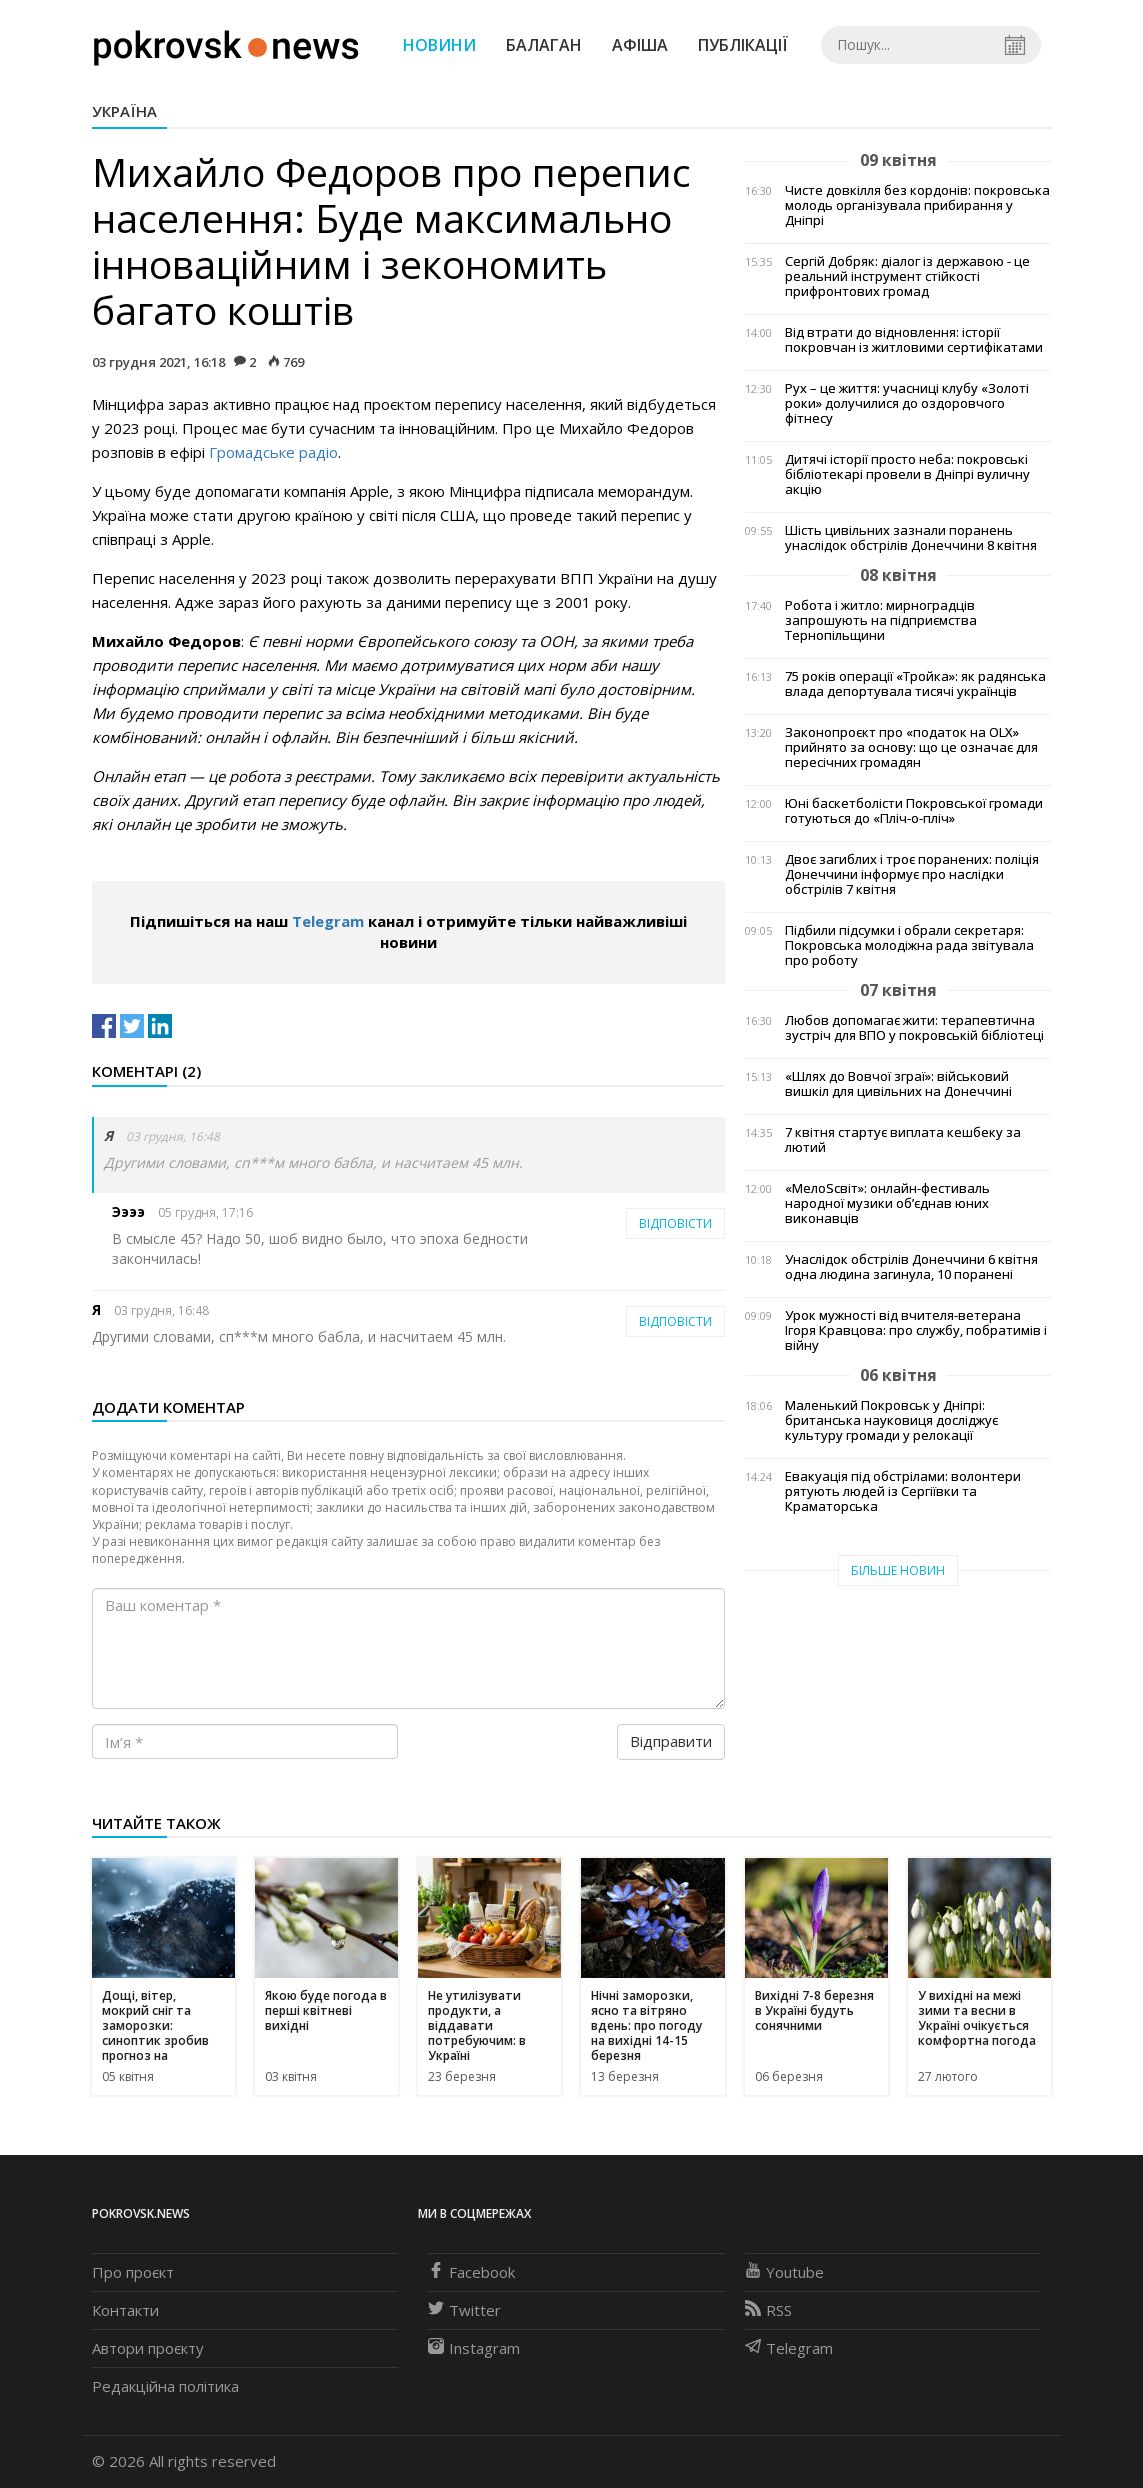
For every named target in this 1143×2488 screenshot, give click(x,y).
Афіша (640, 45)
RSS (768, 2310)
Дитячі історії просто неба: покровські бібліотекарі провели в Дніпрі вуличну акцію (907, 474)
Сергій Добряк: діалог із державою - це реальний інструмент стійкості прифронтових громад (907, 276)
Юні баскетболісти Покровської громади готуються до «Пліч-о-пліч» (914, 811)
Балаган (544, 45)
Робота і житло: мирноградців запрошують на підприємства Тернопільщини (881, 620)
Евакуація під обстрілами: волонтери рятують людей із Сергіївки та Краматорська (903, 1491)
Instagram (474, 2348)
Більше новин (898, 1570)
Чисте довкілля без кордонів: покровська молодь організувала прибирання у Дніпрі (917, 205)
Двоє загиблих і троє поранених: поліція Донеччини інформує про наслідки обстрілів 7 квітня (912, 874)
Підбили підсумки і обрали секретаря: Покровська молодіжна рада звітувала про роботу (909, 945)
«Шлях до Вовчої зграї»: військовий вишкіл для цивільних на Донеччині (898, 1084)
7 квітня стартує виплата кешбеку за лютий (903, 1140)
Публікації (743, 45)
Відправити (671, 1741)
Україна (124, 111)
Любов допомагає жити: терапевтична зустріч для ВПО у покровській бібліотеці (914, 1028)
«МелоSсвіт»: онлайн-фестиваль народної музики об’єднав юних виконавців (887, 1203)
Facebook (471, 2272)
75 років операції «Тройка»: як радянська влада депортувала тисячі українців (915, 684)
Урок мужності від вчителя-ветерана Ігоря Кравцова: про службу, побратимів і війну (916, 1330)
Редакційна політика (165, 2386)
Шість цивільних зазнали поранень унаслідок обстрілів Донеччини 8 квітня (911, 538)
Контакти (125, 2310)
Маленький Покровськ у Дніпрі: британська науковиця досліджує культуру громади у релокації (891, 1420)
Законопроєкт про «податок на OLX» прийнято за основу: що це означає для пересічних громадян (911, 747)
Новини (439, 45)
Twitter (464, 2310)
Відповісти (675, 1223)
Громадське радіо (273, 452)
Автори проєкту (148, 2348)
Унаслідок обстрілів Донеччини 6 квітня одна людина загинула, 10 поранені (911, 1267)
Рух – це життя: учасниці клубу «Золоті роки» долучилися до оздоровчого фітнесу (907, 403)
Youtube (784, 2272)
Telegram (328, 921)
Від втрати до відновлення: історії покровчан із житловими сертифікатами (914, 340)
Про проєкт (133, 2272)
